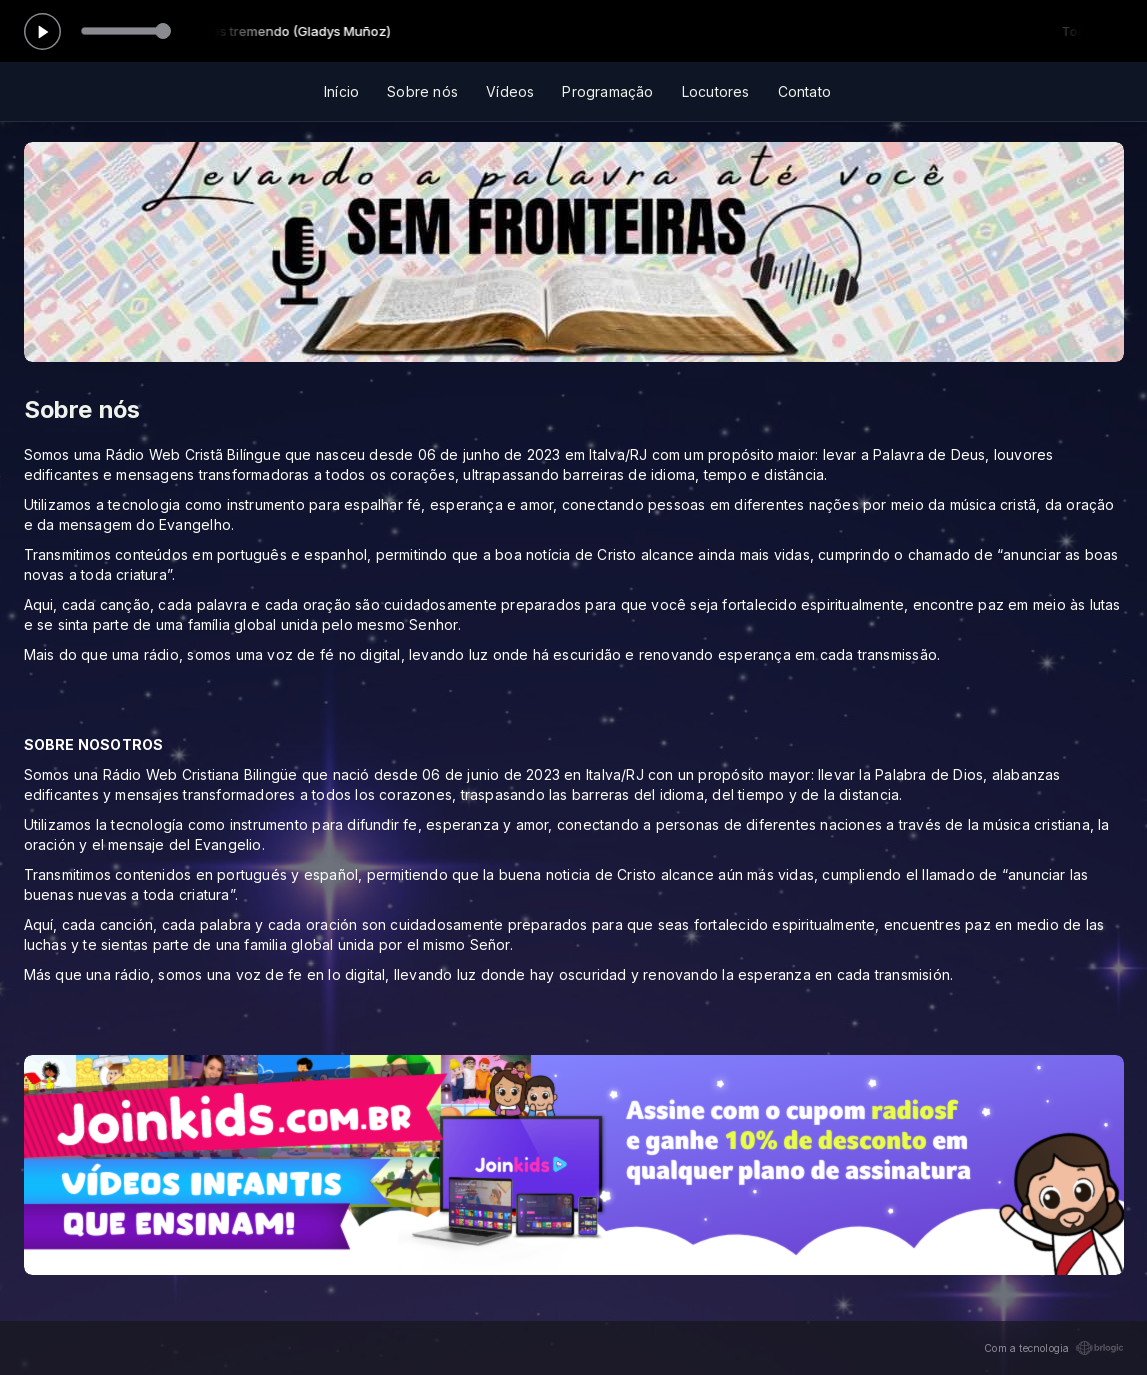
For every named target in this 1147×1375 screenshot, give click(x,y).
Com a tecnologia (1053, 1348)
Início (341, 91)
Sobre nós (422, 91)
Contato (804, 91)
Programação (607, 91)
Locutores (716, 91)
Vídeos (510, 91)
